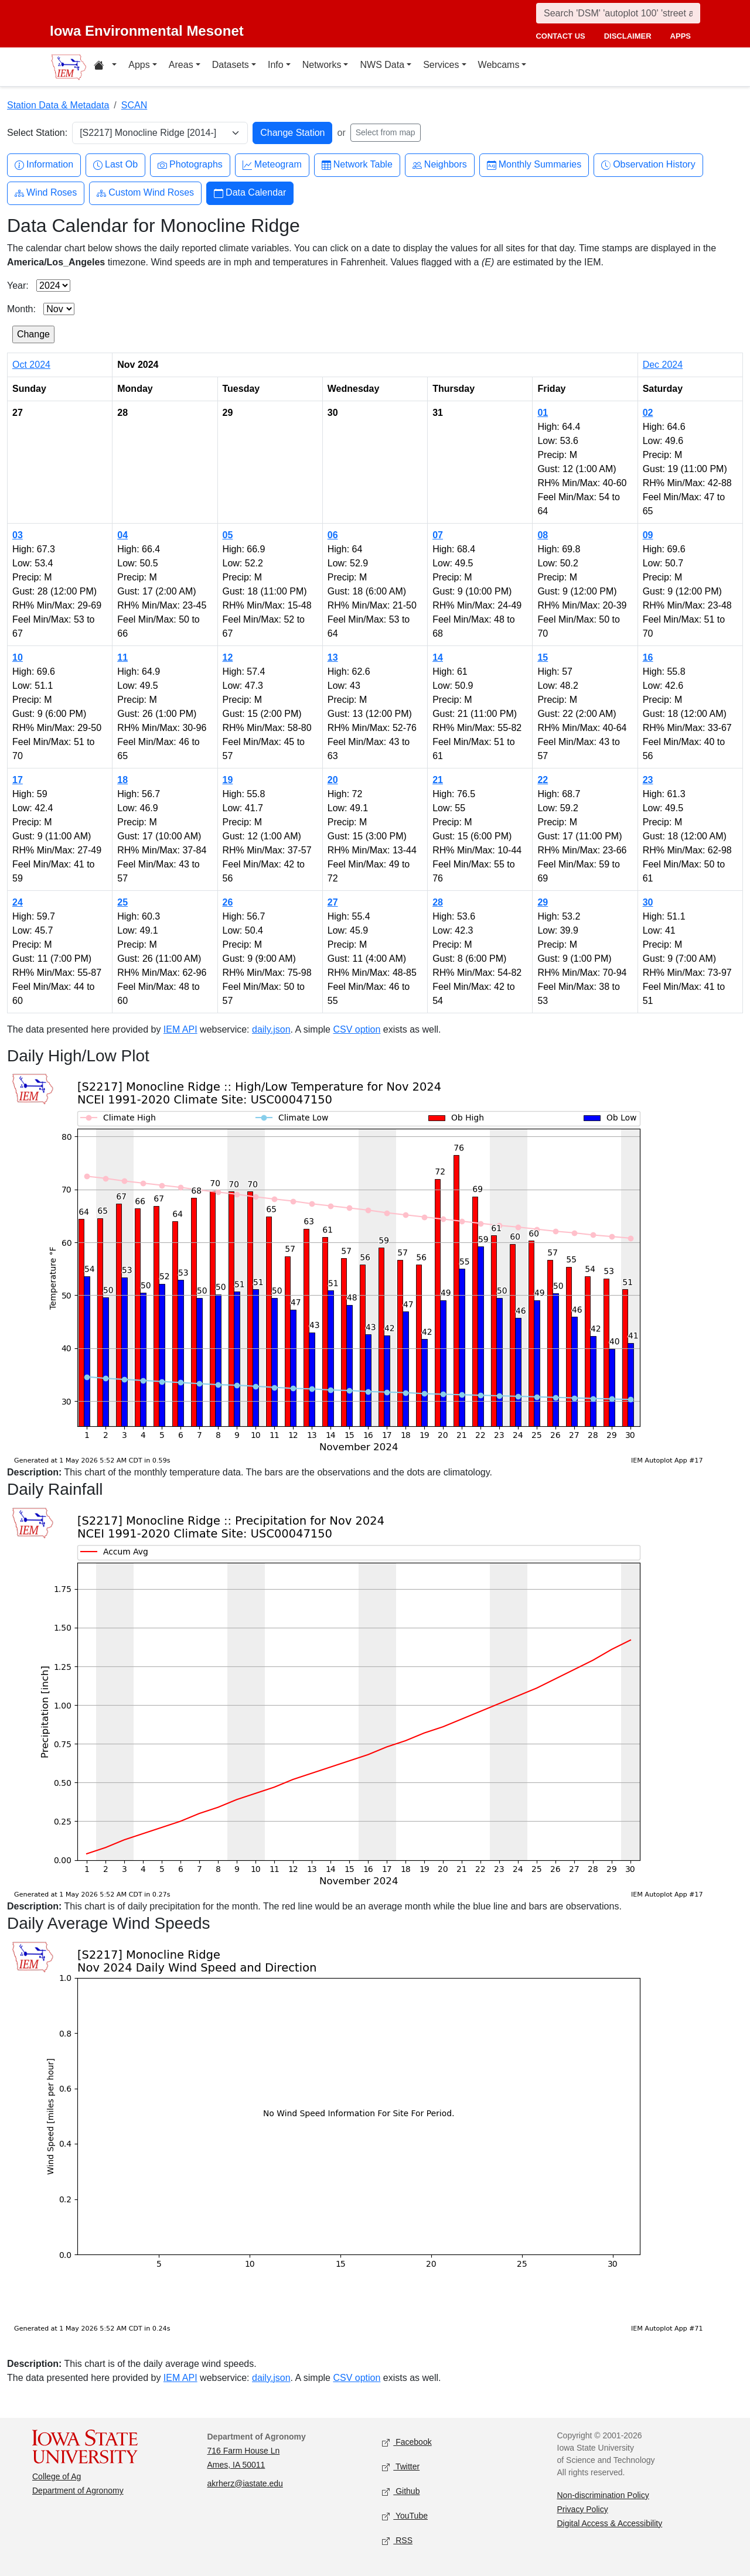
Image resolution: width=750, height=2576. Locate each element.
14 (437, 657)
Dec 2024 (663, 365)
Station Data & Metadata (58, 105)
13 (333, 657)
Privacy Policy (582, 2509)
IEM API (180, 1029)
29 (542, 902)
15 (542, 657)
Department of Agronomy (78, 2490)
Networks (322, 65)
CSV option (356, 1029)
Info (276, 65)
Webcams (499, 65)
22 (542, 780)
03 (17, 535)
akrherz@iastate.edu (245, 2483)
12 (228, 657)
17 (17, 780)
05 (228, 535)
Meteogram (272, 165)
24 (17, 902)
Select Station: (37, 133)
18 (122, 780)
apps (680, 36)
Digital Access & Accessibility (610, 2523)
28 (437, 902)
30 (648, 902)
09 (648, 535)
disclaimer (628, 36)
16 (648, 657)
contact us (560, 36)
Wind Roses (46, 193)
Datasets (230, 65)
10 (17, 657)
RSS (397, 2540)
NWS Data (382, 65)
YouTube (405, 2516)
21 (437, 780)
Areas (181, 65)
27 (333, 902)
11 (122, 657)
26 (228, 902)
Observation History (648, 165)
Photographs (190, 165)
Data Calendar (250, 193)
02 (648, 413)
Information (44, 165)
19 (228, 780)
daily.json (271, 1029)
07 (437, 535)
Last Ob (115, 165)
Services (441, 65)
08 (542, 535)
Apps (138, 65)
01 (542, 413)
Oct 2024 (31, 365)
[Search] (618, 13)
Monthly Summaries (534, 165)
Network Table (357, 165)
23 (648, 780)
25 (122, 902)
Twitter (401, 2466)
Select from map (385, 132)
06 (333, 535)
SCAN (134, 105)
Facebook (407, 2442)
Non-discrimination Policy (603, 2495)
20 (333, 780)
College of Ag (56, 2476)
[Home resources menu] (105, 66)
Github (401, 2491)
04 (122, 535)
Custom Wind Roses (145, 193)
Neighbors (439, 165)
